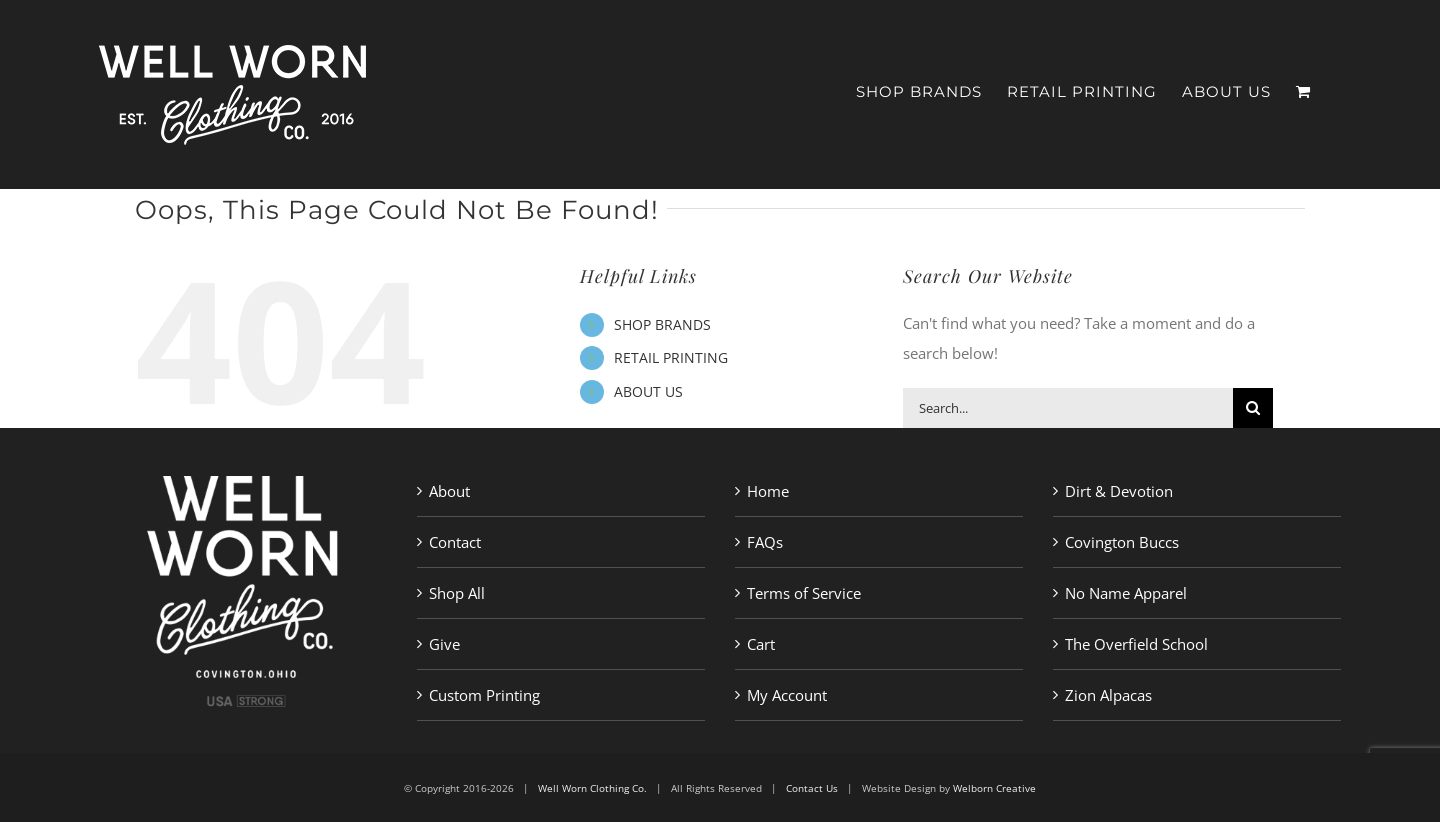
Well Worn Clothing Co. (592, 788)
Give (444, 644)
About (449, 491)
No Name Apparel (1126, 593)
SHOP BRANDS (662, 324)
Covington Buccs (1122, 542)
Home (768, 491)
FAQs (765, 542)
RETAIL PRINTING (671, 357)
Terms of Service (804, 593)
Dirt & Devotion (1119, 491)
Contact (455, 542)
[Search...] (1068, 408)
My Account (787, 695)
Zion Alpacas (1108, 695)
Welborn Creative (994, 788)
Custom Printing (484, 695)
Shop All (457, 593)
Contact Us (812, 788)
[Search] (1253, 408)
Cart (761, 644)
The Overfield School (1136, 644)
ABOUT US (648, 391)
